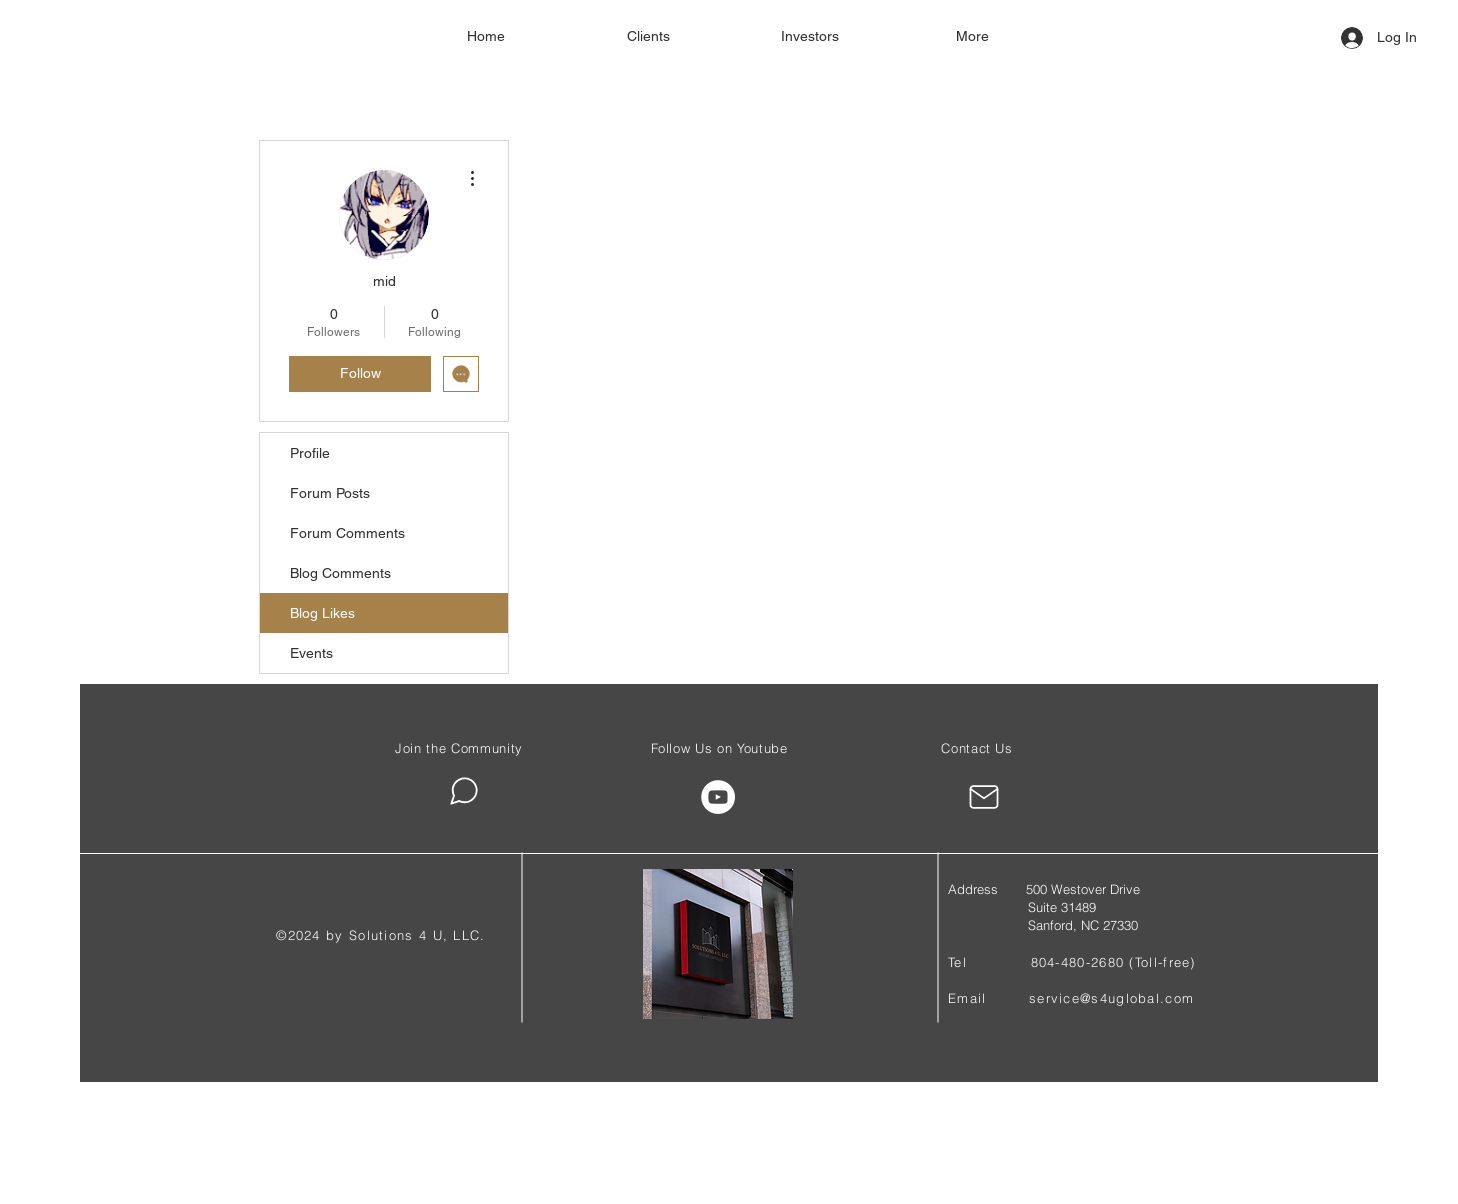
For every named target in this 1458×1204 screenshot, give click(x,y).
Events (311, 653)
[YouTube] (718, 797)
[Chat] (463, 791)
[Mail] (983, 797)
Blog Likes (322, 613)
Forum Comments (347, 533)
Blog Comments (340, 573)
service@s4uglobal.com (1111, 998)
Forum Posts (330, 493)
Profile (310, 453)
